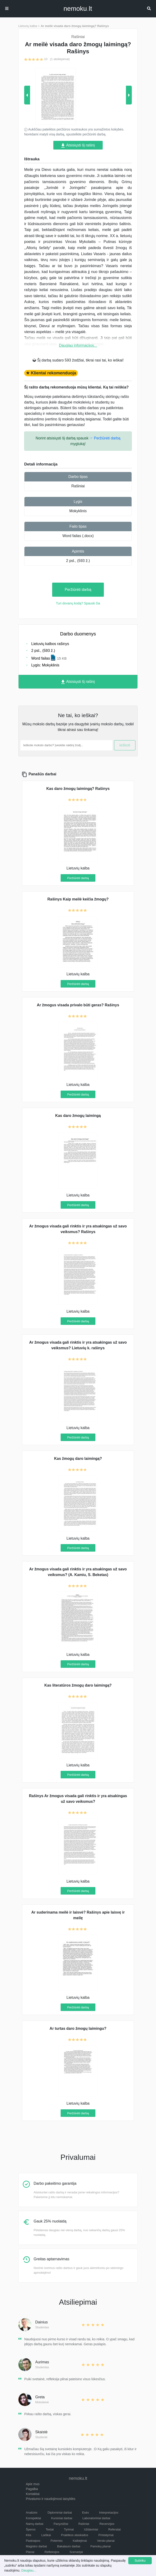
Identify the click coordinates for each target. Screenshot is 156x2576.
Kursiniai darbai (61, 2518)
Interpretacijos (108, 2512)
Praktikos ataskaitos (74, 2535)
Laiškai (46, 2535)
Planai (30, 2552)
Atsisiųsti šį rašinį (78, 145)
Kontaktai (32, 2494)
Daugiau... (28, 2570)
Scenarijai (76, 2552)
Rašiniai (78, 486)
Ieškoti (124, 745)
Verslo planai (105, 2540)
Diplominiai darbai (60, 2512)
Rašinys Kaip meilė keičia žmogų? (78, 899)
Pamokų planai (100, 2546)
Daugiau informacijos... (78, 345)
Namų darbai (34, 2524)
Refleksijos (52, 2552)
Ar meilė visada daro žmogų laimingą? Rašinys (75, 26)
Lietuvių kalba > (29, 26)
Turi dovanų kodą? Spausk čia (78, 603)
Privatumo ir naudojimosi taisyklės (50, 2499)
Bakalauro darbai (68, 2546)
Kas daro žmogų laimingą (78, 1116)
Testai (50, 2529)
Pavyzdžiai (61, 2524)
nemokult (77, 9)
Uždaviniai (91, 2529)
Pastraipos (33, 2540)
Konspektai (33, 2518)
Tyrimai (69, 2529)
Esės (85, 2512)
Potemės (56, 2540)
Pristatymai (105, 2535)
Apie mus (32, 2484)
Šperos (30, 2529)
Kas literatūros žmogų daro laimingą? (78, 1685)
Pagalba (32, 2489)
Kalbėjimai (80, 2540)
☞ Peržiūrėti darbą (105, 438)
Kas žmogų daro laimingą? (78, 1459)
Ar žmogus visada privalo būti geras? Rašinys (78, 1005)
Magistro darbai (36, 2546)
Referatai (114, 2529)
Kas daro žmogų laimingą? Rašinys (77, 789)
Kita (28, 2535)
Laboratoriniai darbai (96, 2518)
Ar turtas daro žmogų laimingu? (78, 2028)
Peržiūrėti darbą (78, 590)
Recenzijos (106, 2524)
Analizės (31, 2512)
